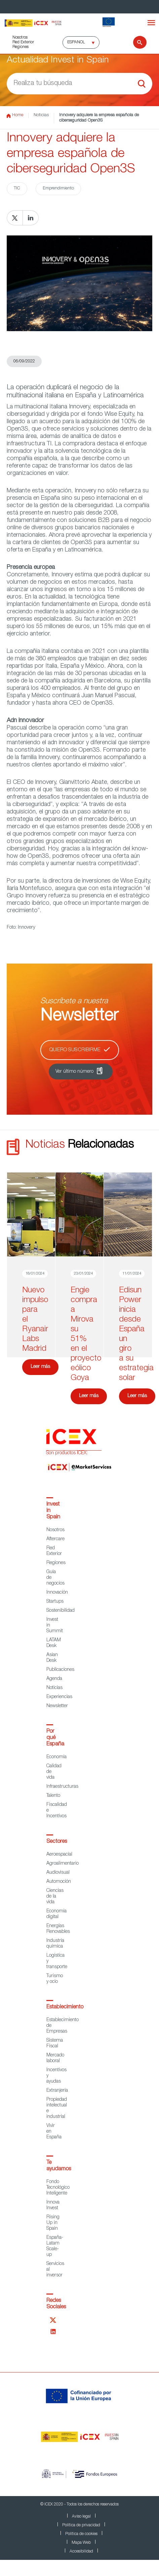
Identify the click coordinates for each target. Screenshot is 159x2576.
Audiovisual (58, 1872)
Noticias (41, 115)
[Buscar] (136, 42)
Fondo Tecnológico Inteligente (58, 2188)
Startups (55, 1601)
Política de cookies (81, 2534)
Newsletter (57, 1706)
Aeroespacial (59, 1854)
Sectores (56, 1842)
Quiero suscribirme (75, 1050)
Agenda (54, 1679)
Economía (56, 1757)
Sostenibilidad (60, 1610)
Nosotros (20, 38)
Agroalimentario (62, 1863)
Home (15, 115)
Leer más (40, 1367)
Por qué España (55, 1738)
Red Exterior (23, 42)
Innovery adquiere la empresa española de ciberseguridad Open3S (99, 118)
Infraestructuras (62, 1786)
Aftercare (55, 1539)
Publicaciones (60, 1670)
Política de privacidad (81, 2525)
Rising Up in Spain (52, 2223)
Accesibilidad (81, 2551)
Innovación (57, 1592)
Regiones (20, 47)
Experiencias (59, 1697)
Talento (53, 1795)
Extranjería (57, 2090)
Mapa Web (81, 2543)
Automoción (58, 1881)
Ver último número (74, 1071)
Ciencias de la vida (55, 1897)
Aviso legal (81, 2517)
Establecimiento (64, 2007)
